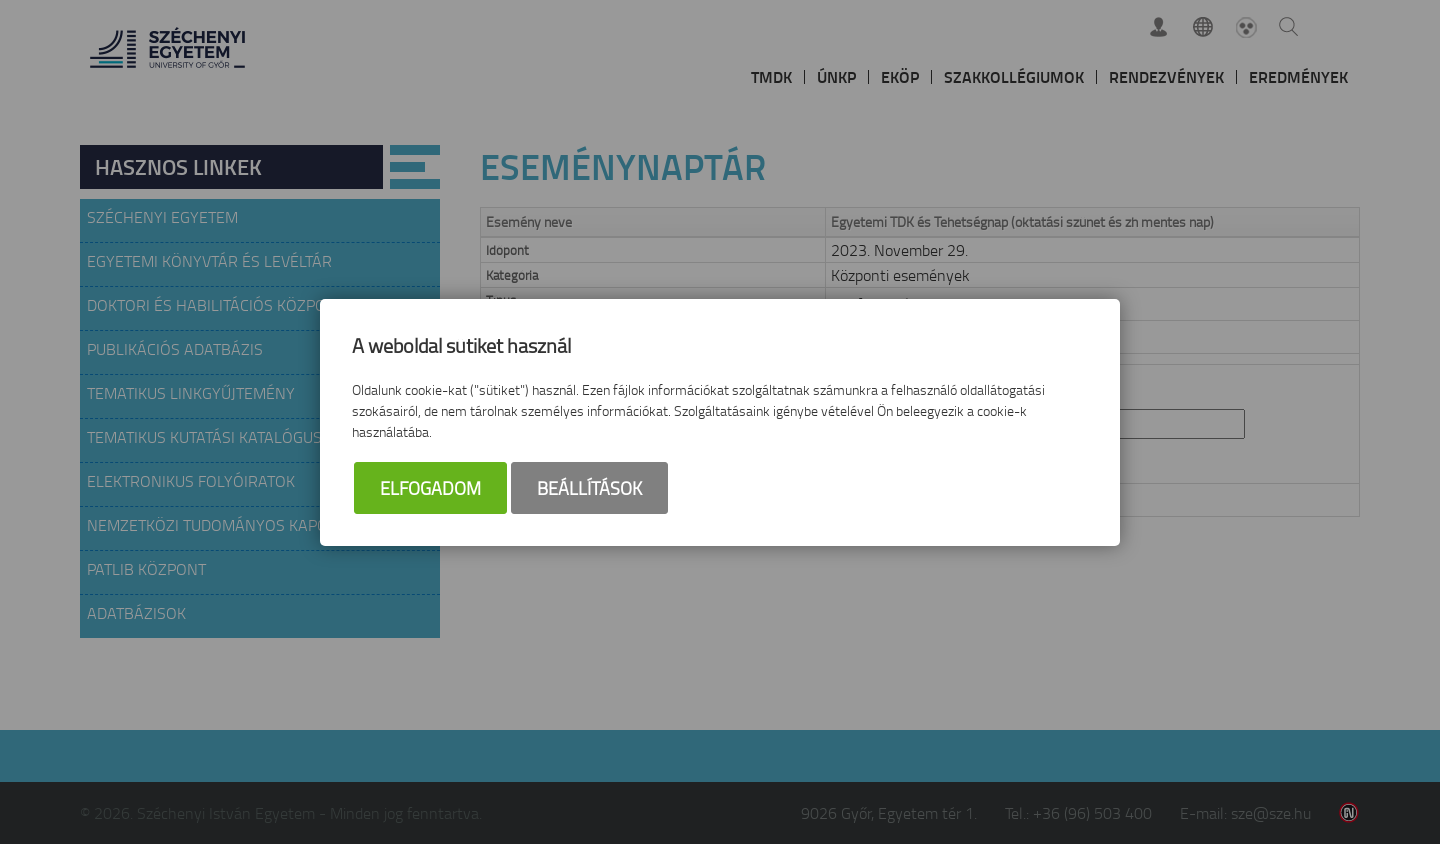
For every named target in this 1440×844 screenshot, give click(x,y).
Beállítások (589, 488)
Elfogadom (430, 488)
